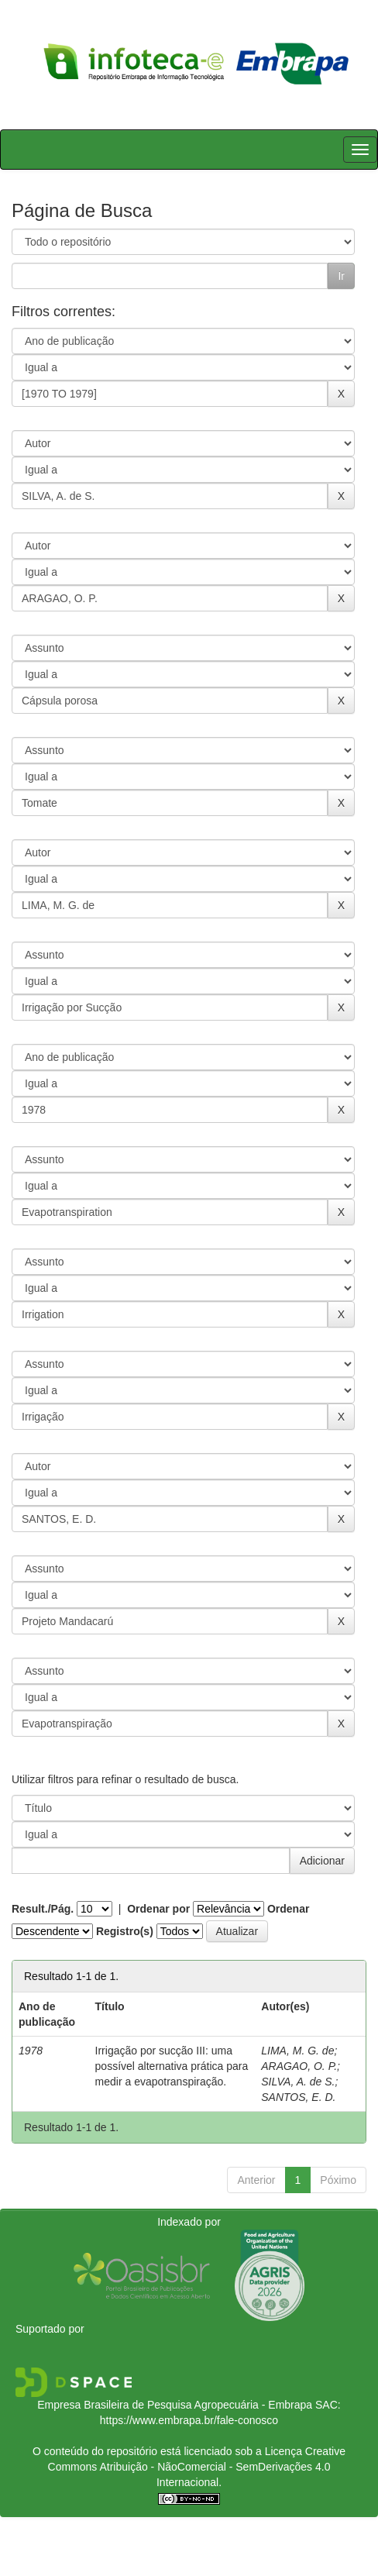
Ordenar (288, 1909)
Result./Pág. (43, 1909)
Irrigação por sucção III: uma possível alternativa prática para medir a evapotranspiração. (172, 2066)
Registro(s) (124, 1931)
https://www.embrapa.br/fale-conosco (189, 2420)
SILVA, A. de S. (298, 2081)
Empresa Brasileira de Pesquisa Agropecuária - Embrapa (174, 2405)
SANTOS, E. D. (298, 2097)
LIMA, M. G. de (297, 2050)
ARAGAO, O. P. (299, 2066)
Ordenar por (158, 1909)
